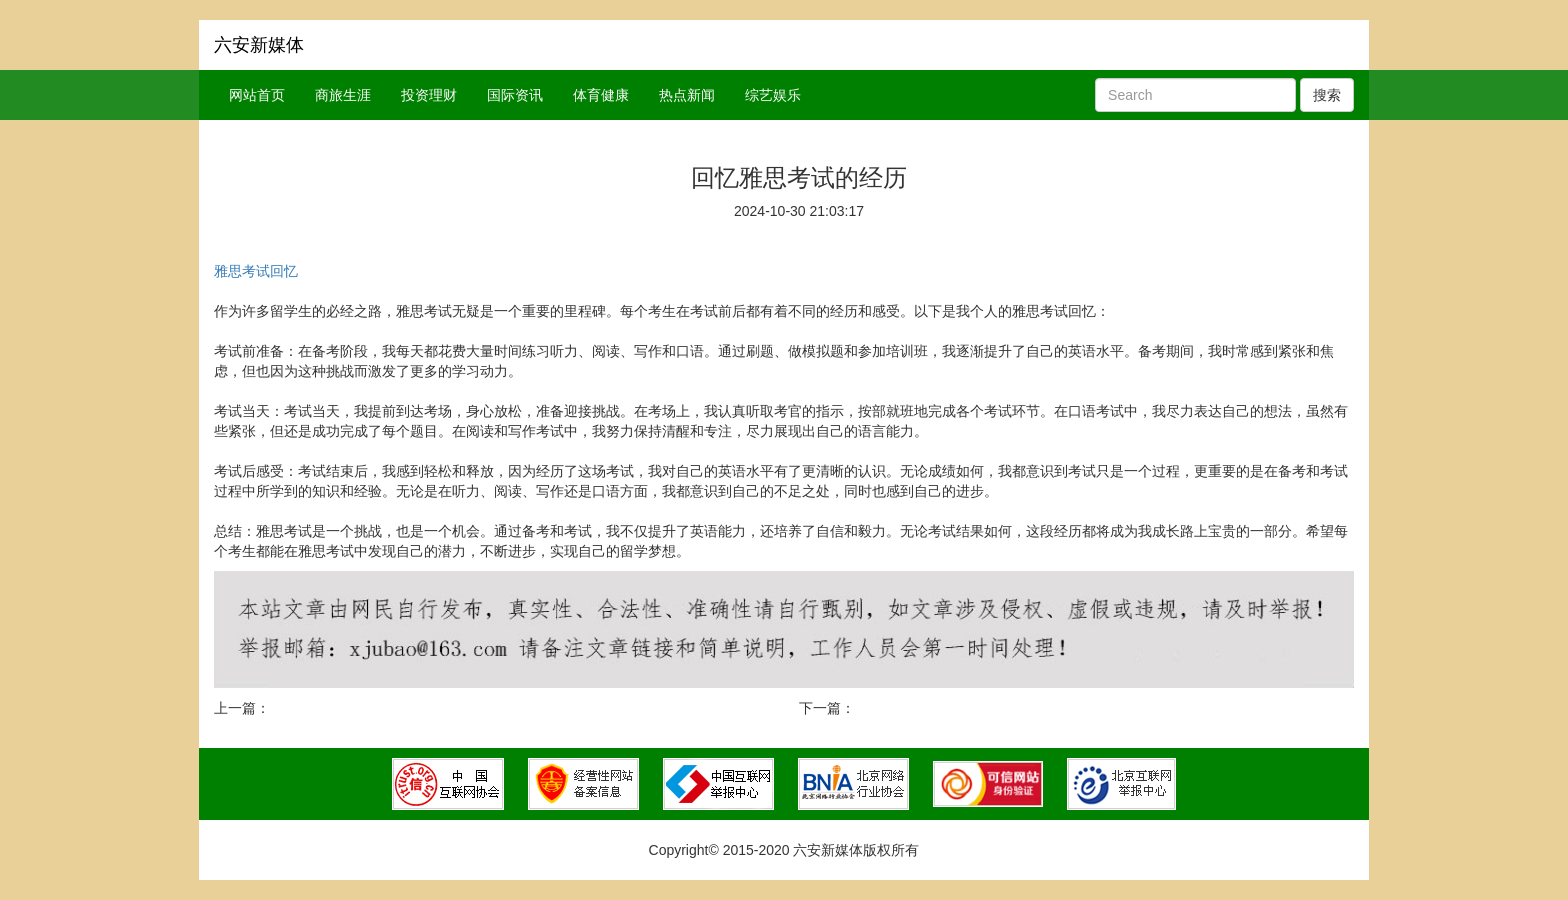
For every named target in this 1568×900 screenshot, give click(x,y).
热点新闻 (687, 95)
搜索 (1327, 95)
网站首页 (257, 95)
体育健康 (601, 95)
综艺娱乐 (773, 95)
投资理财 (429, 95)
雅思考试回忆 (256, 271)
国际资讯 (515, 95)
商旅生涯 (343, 95)
